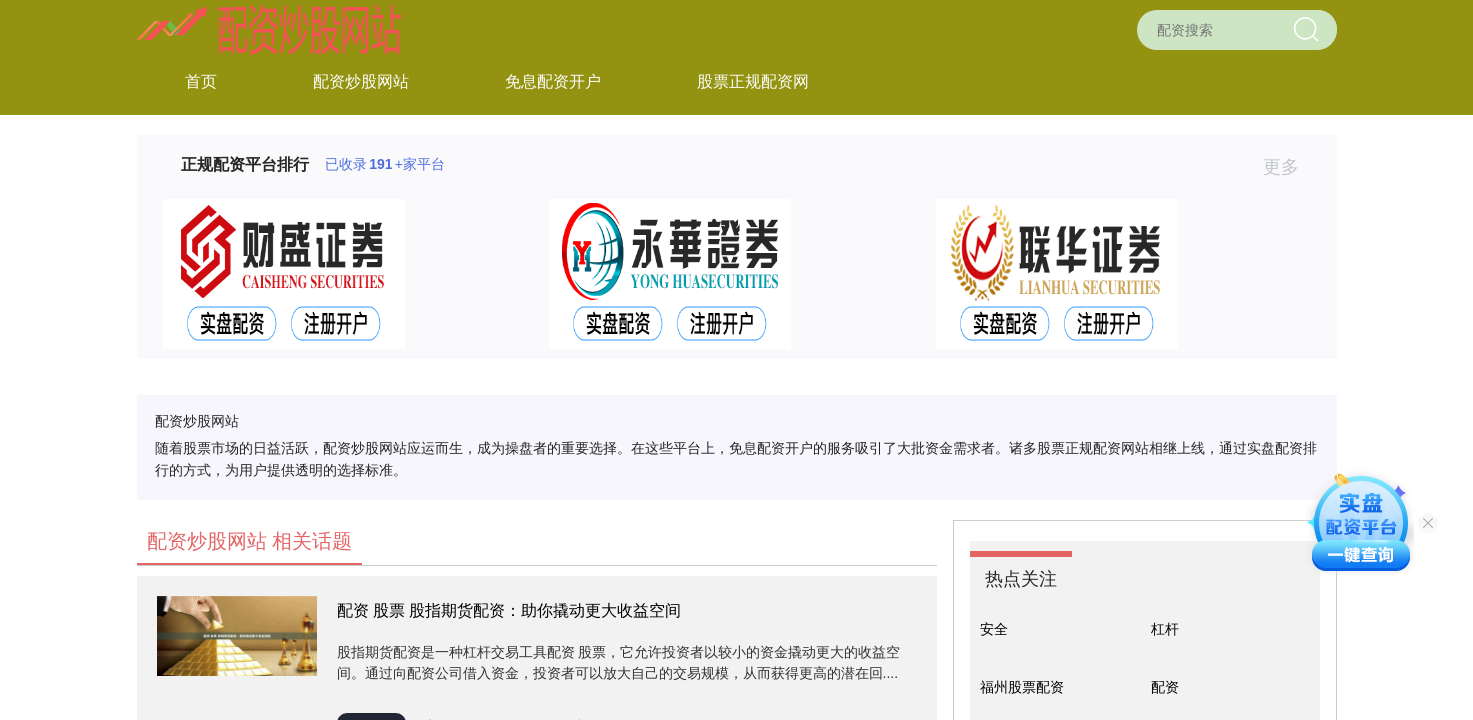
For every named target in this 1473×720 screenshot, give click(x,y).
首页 (201, 81)
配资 (1165, 687)
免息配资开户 (553, 81)
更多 (1289, 167)
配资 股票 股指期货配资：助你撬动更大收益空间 (509, 610)
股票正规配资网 (753, 81)
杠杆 (1165, 629)
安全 (994, 629)
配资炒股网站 (361, 81)
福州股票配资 (1022, 687)
